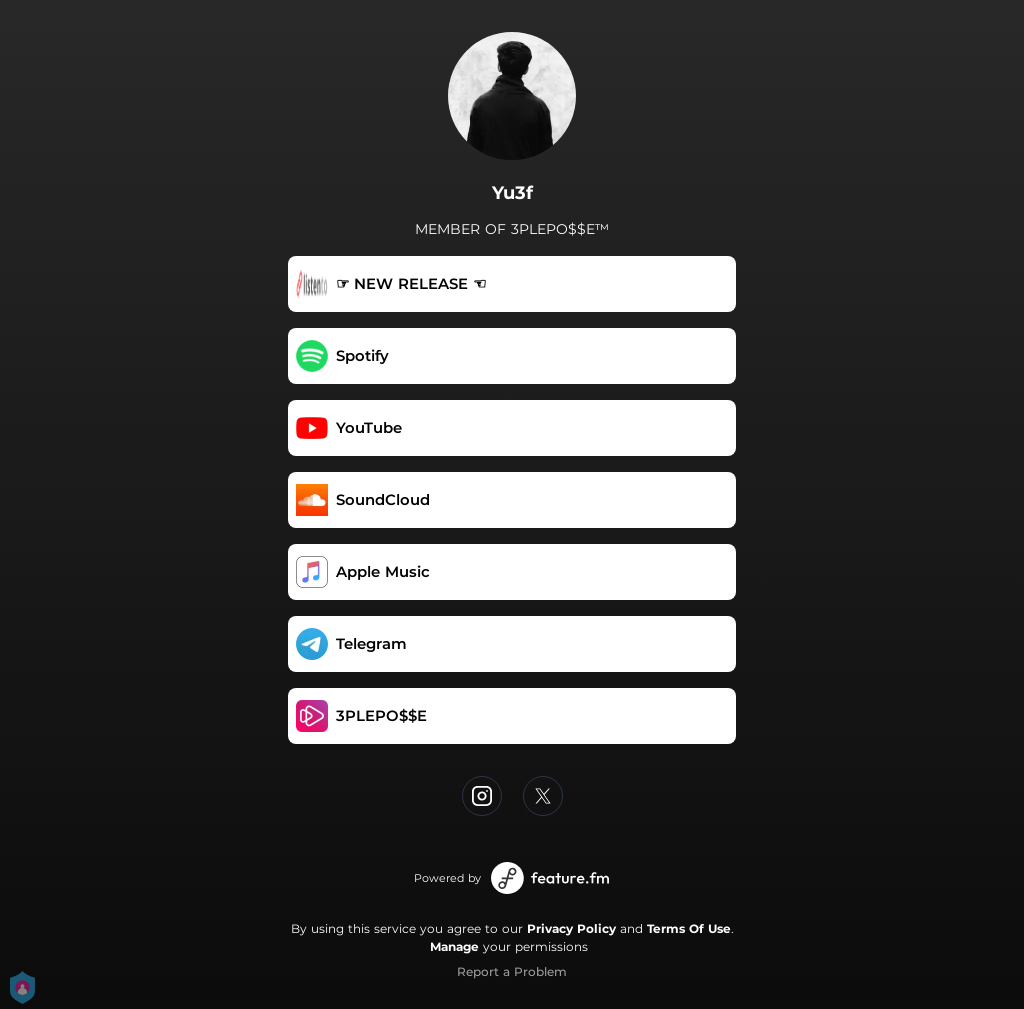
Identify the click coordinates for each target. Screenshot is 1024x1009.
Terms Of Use (689, 928)
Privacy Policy (571, 928)
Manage (454, 946)
